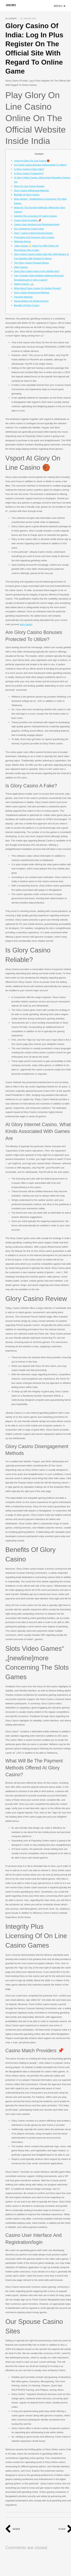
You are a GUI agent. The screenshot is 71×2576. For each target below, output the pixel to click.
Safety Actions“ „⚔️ (24, 284)
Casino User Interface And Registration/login (37, 224)
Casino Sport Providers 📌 (27, 220)
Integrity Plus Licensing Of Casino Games (35, 216)
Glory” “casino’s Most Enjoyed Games (33, 233)
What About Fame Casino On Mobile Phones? (37, 288)
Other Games (21, 267)
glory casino (26, 624)
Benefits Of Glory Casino (26, 194)
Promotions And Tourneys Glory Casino (34, 237)
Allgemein (11, 18)
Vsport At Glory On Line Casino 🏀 (32, 160)
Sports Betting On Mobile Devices (31, 301)
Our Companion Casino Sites (29, 228)
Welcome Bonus (22, 241)
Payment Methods (23, 297)
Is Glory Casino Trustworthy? (29, 173)
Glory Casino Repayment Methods (31, 292)
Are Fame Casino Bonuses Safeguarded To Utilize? (40, 164)
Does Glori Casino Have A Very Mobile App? (36, 271)
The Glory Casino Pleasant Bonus (31, 262)
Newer (12, 2529)
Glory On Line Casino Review (29, 186)
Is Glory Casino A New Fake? (29, 169)
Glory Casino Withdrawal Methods (31, 190)
